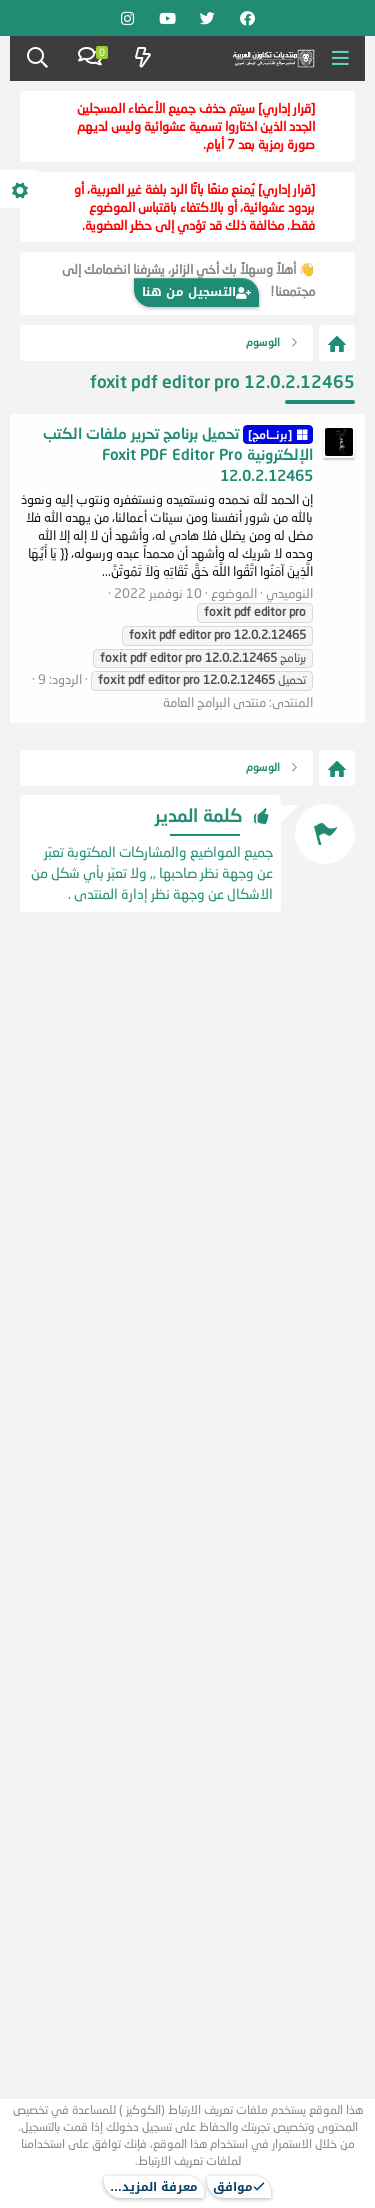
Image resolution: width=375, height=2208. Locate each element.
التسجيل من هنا (196, 292)
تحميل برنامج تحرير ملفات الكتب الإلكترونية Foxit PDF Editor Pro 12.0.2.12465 (178, 454)
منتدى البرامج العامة (214, 702)
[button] (341, 58)
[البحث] (37, 59)
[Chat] (90, 58)
